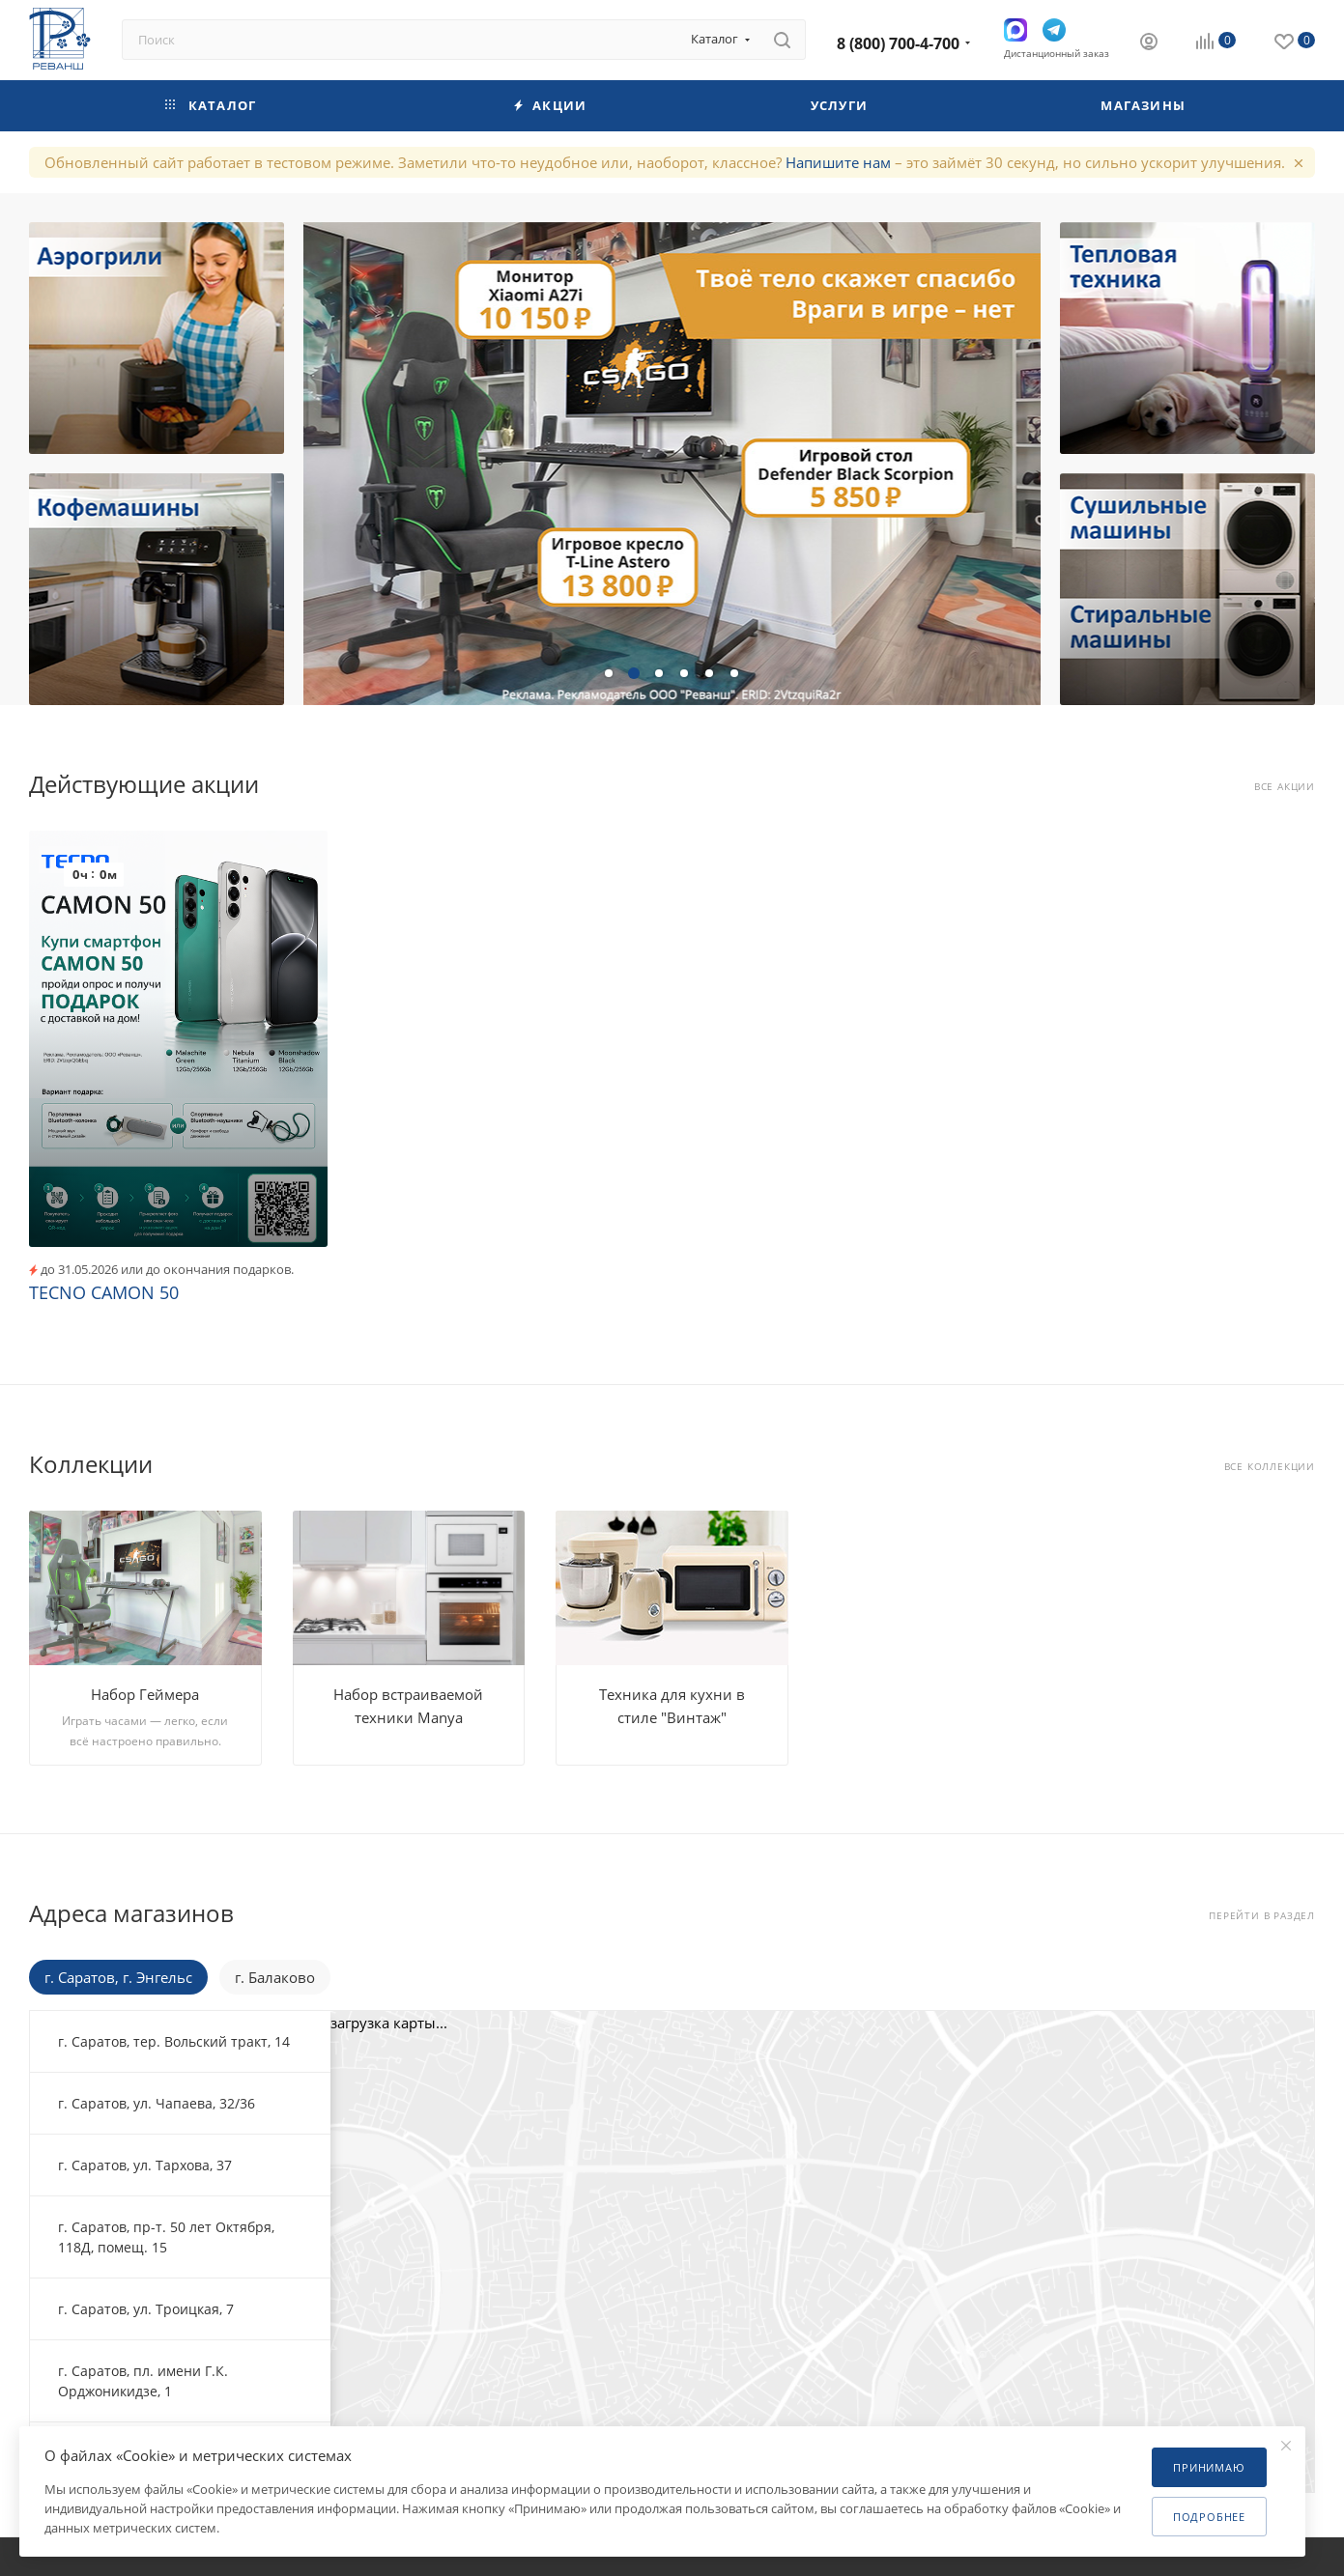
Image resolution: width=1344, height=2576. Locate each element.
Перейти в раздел (1262, 1916)
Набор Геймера (145, 1694)
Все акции (1284, 786)
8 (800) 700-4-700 (898, 43)
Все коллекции (1269, 1466)
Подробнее (1209, 2516)
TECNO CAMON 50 (104, 1292)
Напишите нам (838, 162)
